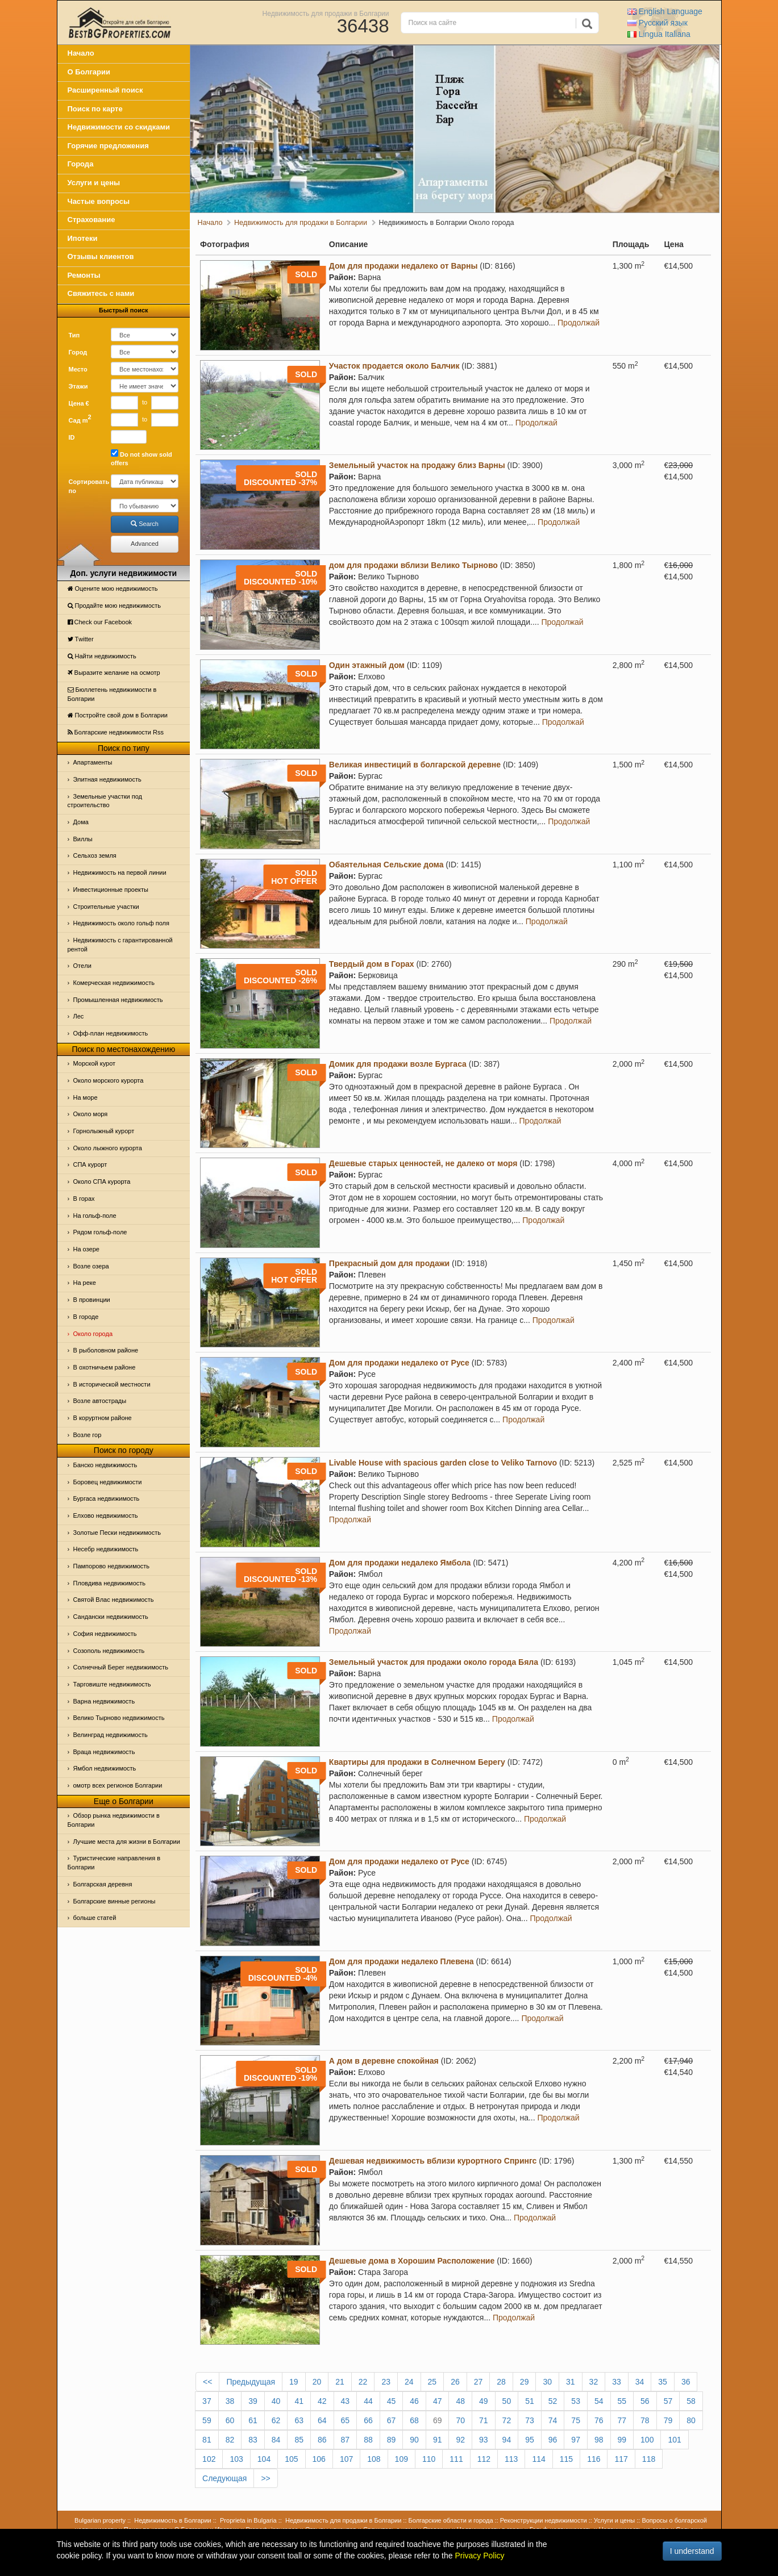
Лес (78, 1016)
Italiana (658, 34)
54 (599, 2401)
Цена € (79, 403)
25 (432, 2381)
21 (339, 2381)
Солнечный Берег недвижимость (120, 1667)
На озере (86, 1249)
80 (691, 2420)
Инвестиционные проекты (110, 889)
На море (85, 1097)
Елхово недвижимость (105, 1515)
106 (319, 2459)
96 (553, 2439)
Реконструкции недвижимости (543, 2520)
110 (428, 2459)
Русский (657, 22)
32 (593, 2381)
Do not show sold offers (141, 458)
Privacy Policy (479, 2555)
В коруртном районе (102, 1417)
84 (276, 2439)
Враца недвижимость (104, 1751)
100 (647, 2439)
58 (691, 2401)
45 (391, 2401)
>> (265, 2478)
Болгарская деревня (102, 1884)
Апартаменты (93, 762)
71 (483, 2420)
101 (674, 2439)
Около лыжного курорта (107, 1148)
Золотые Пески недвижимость (117, 1532)
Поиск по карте (95, 109)
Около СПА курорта (102, 1181)
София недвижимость (105, 1633)
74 (553, 2420)
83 (252, 2439)
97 (575, 2439)
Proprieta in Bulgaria (248, 2520)
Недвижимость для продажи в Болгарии (326, 13)
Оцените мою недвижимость (113, 588)
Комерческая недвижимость (114, 982)
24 (409, 2381)
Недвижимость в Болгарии (172, 2520)
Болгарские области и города (451, 2520)
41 (298, 2401)
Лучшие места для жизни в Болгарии (126, 1841)
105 (291, 2459)
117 (620, 2459)
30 (547, 2381)
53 (575, 2401)
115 (566, 2459)
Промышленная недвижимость (118, 999)
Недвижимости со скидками (119, 127)
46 (414, 2401)
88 (368, 2439)
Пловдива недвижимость (109, 1583)
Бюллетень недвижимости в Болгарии (112, 694)
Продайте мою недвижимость (114, 605)
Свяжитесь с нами (101, 293)
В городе (86, 1316)
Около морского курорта (108, 1080)
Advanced (145, 543)
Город (78, 352)
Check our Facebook (100, 622)
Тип (74, 335)
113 (511, 2459)
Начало (81, 53)
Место (78, 369)
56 (645, 2401)
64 (322, 2420)
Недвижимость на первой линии (120, 872)
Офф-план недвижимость (110, 1033)
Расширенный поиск (105, 90)
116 (593, 2459)
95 (529, 2439)
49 (483, 2401)
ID (72, 437)
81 (206, 2439)
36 (685, 2381)
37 (206, 2401)
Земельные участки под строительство (105, 801)
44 (368, 2401)
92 (460, 2439)
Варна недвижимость (104, 1701)
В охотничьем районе (104, 1367)
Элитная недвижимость (107, 779)
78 (645, 2420)
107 (346, 2459)
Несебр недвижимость (106, 1549)
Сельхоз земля (95, 855)
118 (648, 2459)
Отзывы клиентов (101, 256)
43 (345, 2401)
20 (317, 2381)
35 (662, 2381)
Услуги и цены (94, 182)
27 (478, 2381)
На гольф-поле (95, 1215)
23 (385, 2381)
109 (401, 2459)
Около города (93, 1333)
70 (460, 2420)
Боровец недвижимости (107, 1482)
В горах (84, 1198)
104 (264, 2459)
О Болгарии (89, 72)
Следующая (224, 2478)
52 (553, 2401)
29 (524, 2381)
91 (437, 2439)
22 (363, 2381)
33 (616, 2381)
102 (208, 2459)
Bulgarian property (100, 2520)
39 (252, 2401)
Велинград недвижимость (110, 1734)
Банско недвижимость (105, 1465)
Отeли (82, 965)
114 (538, 2459)
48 (460, 2401)
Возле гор (87, 1434)
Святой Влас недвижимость (113, 1599)
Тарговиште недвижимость (112, 1684)
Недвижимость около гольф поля (121, 923)
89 (391, 2439)
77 (622, 2420)
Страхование (91, 219)
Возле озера (91, 1266)
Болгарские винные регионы (114, 1901)
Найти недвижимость (102, 656)
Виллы (83, 839)
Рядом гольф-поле (100, 1232)
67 (391, 2420)
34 (639, 2381)
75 (575, 2420)
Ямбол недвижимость (104, 1768)
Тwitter (81, 639)
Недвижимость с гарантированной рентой (120, 945)
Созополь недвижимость (109, 1650)
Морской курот (94, 1063)
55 (622, 2401)
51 (529, 2401)
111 (456, 2459)
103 (236, 2459)
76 (599, 2420)
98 (599, 2439)
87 (345, 2439)
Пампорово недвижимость (111, 1566)
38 (230, 2401)
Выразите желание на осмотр (114, 672)
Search (145, 523)
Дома (81, 822)
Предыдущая (250, 2381)
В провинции (91, 1299)
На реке (84, 1282)
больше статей (95, 1917)
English (664, 11)
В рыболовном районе (106, 1350)
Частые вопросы (99, 201)
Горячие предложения (108, 145)
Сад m (80, 419)
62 (276, 2420)
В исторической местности (112, 1384)
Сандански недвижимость (110, 1616)
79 (668, 2420)
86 (322, 2439)
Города (81, 164)
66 (368, 2420)
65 (345, 2420)
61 (252, 2420)
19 (293, 2381)
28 (501, 2381)
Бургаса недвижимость (106, 1498)
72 (506, 2420)
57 (668, 2401)
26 (455, 2381)
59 (206, 2420)
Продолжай (579, 322)
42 (322, 2401)
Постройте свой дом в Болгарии (118, 715)
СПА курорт (90, 1164)
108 (373, 2459)
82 (230, 2439)
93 (483, 2439)
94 (506, 2439)
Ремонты (84, 275)
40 (276, 2401)
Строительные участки (106, 906)
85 (298, 2439)
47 (437, 2401)
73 (529, 2420)
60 (230, 2420)
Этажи (78, 386)
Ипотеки (83, 238)
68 (414, 2420)
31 (570, 2381)
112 (483, 2459)
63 (298, 2420)
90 (414, 2439)
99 (622, 2439)
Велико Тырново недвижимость (119, 1717)
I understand (692, 2551)
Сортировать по (86, 486)
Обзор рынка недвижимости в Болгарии (114, 1820)
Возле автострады (100, 1400)
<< (207, 2381)
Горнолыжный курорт (104, 1131)
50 (506, 2401)
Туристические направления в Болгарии (114, 1863)
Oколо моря (90, 1113)
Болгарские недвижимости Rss (116, 732)
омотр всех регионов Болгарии (118, 1785)
